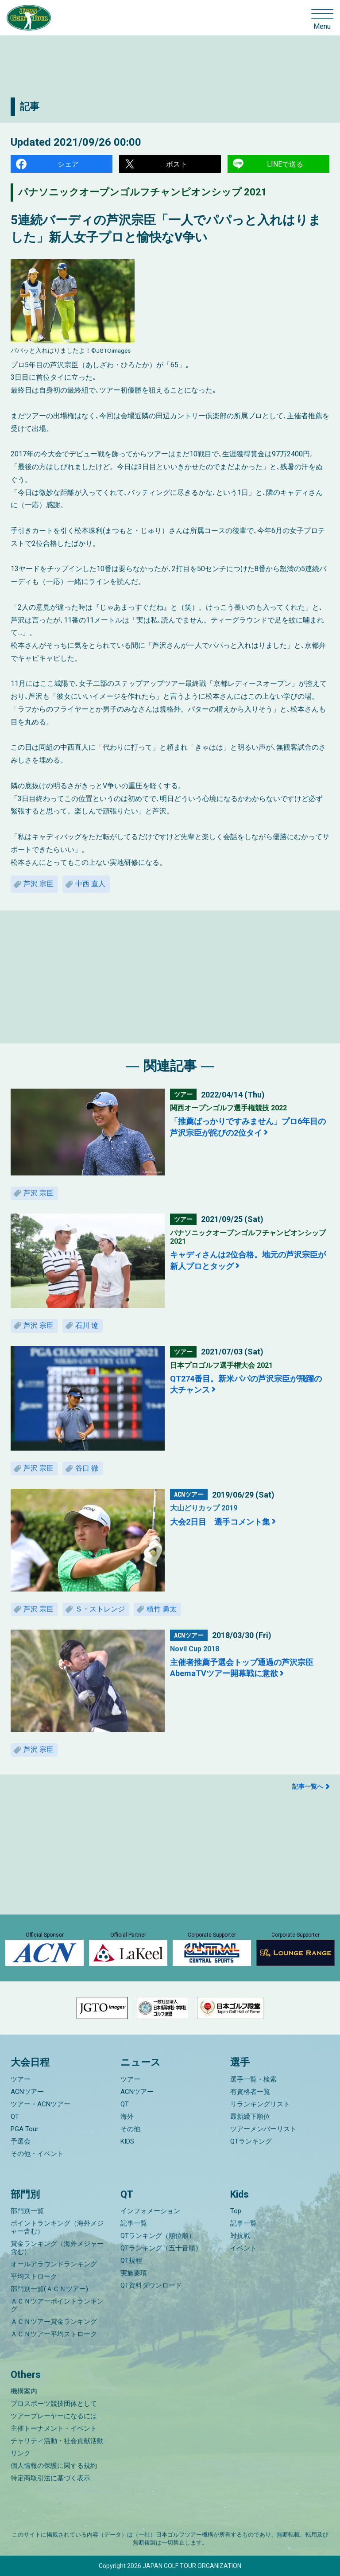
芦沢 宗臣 (38, 883)
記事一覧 (133, 2223)
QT (15, 2117)
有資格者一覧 (250, 2092)
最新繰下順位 (250, 2117)
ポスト (176, 164)
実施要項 (133, 2273)
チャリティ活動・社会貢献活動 (57, 2441)
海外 (127, 2117)
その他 (130, 2129)
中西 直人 (90, 883)
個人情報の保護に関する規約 (54, 2466)
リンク (21, 2453)
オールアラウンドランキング (54, 2264)
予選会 (21, 2141)
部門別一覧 (27, 2211)
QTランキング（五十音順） (161, 2248)
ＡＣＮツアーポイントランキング (57, 2305)
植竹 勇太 (162, 1609)
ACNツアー (27, 2092)
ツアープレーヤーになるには (54, 2416)
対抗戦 (240, 2236)
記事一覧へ (307, 1786)
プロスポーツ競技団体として (54, 2404)
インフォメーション (150, 2211)
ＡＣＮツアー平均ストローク (54, 2334)
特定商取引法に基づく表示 (50, 2478)
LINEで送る (285, 164)
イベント (243, 2248)
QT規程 (131, 2261)
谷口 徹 (86, 1468)
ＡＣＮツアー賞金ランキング (54, 2322)
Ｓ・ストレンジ (100, 1609)
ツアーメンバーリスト (263, 2129)
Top (235, 2211)
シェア (68, 164)
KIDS (127, 2141)
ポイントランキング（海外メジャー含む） (57, 2227)
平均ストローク (34, 2276)
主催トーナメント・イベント (54, 2428)
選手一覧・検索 (253, 2079)
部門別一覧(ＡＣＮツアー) (49, 2289)
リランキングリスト (260, 2104)
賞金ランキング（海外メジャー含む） (57, 2248)
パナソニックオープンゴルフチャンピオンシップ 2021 (142, 192)
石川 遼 (86, 1325)
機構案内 (24, 2391)
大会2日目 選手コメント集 (220, 1521)
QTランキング (251, 2141)
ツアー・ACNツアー (40, 2104)
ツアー (21, 2079)
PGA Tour (25, 2129)
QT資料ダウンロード (151, 2285)
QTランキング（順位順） (157, 2236)
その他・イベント (37, 2154)
